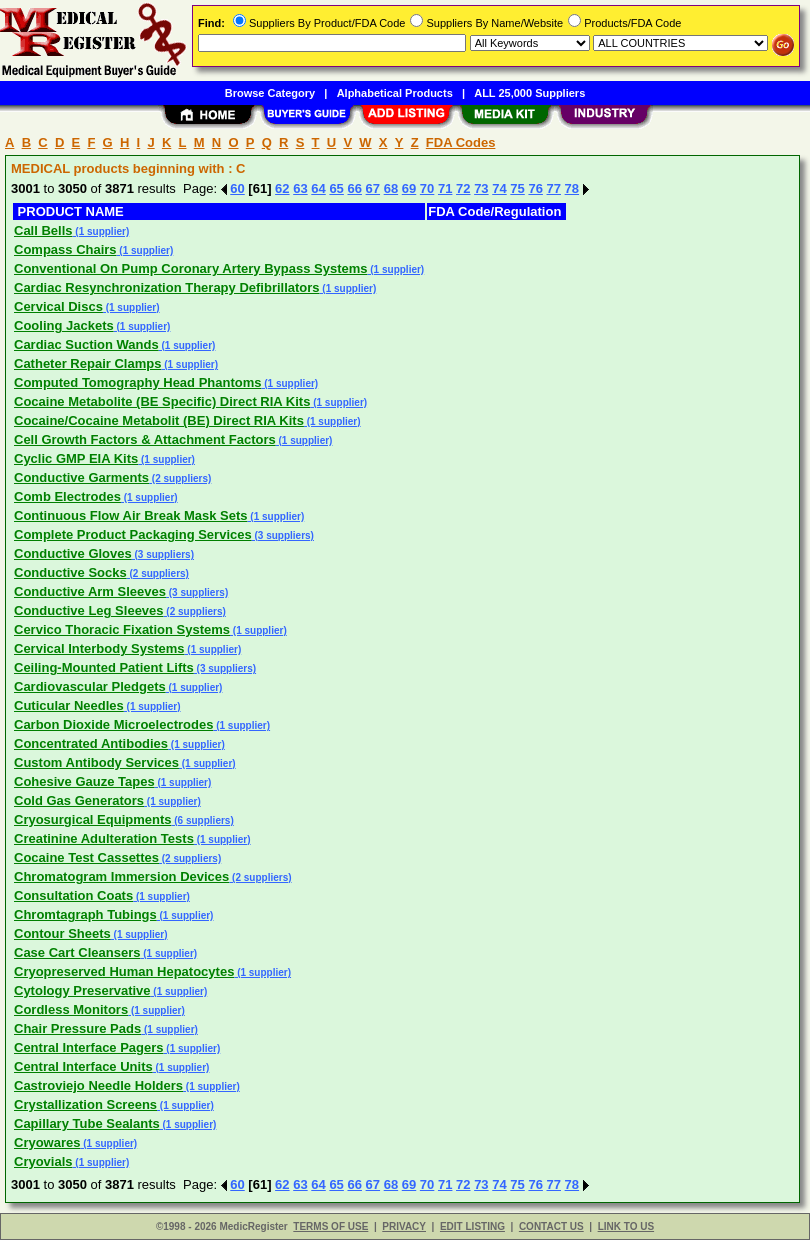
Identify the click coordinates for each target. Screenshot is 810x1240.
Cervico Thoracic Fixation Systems (122, 629)
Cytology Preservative (82, 990)
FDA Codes (461, 142)
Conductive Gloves (73, 553)
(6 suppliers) (202, 820)
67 (373, 188)
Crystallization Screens (85, 1104)
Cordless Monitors (71, 1009)
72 (463, 188)
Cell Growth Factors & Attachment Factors (145, 439)
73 (481, 188)
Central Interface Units (83, 1066)
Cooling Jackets (64, 325)
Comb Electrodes (67, 496)
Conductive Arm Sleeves (90, 591)
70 (427, 188)
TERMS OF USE (330, 1226)
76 (535, 188)
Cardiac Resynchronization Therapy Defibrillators (167, 287)
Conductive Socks (70, 572)
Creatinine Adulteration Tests (104, 838)
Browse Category (270, 93)
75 (517, 188)
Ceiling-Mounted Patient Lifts (104, 667)
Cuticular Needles (69, 705)
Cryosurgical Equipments (92, 819)
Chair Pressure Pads (77, 1028)
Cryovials (43, 1161)
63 (300, 188)
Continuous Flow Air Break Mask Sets (131, 515)
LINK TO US (626, 1226)
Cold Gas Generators (79, 800)
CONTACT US (551, 1226)
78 (572, 188)
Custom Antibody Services (96, 762)
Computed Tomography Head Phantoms (138, 382)
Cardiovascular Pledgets (90, 686)
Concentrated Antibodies (91, 743)
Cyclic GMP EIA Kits (76, 458)
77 (554, 188)
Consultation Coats (73, 895)
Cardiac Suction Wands (86, 344)
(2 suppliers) (180, 478)
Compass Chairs (65, 249)
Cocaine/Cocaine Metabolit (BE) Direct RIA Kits (159, 420)
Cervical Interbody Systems (99, 648)
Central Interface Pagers (89, 1047)
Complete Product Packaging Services (133, 534)
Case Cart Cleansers (77, 952)
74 (499, 188)
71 (445, 188)
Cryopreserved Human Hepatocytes (124, 971)
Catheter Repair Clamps (87, 363)
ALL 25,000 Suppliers (529, 93)
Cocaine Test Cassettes (86, 857)
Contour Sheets (62, 933)
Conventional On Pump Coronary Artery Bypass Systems (191, 268)
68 (391, 188)
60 (237, 188)
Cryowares (47, 1142)
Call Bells (43, 230)
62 (282, 188)
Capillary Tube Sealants (87, 1123)
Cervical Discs (58, 306)
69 (409, 188)
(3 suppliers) (283, 535)
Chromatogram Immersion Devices (121, 876)
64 (318, 188)
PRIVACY (404, 1226)
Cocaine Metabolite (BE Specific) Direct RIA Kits (162, 401)
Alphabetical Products (395, 93)
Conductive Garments (81, 477)
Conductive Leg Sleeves (89, 610)
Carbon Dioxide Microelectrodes (113, 724)
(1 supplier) (101, 231)
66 (354, 188)
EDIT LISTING (472, 1226)
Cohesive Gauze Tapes (84, 781)
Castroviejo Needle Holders (98, 1085)
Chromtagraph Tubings (85, 914)
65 (336, 188)
